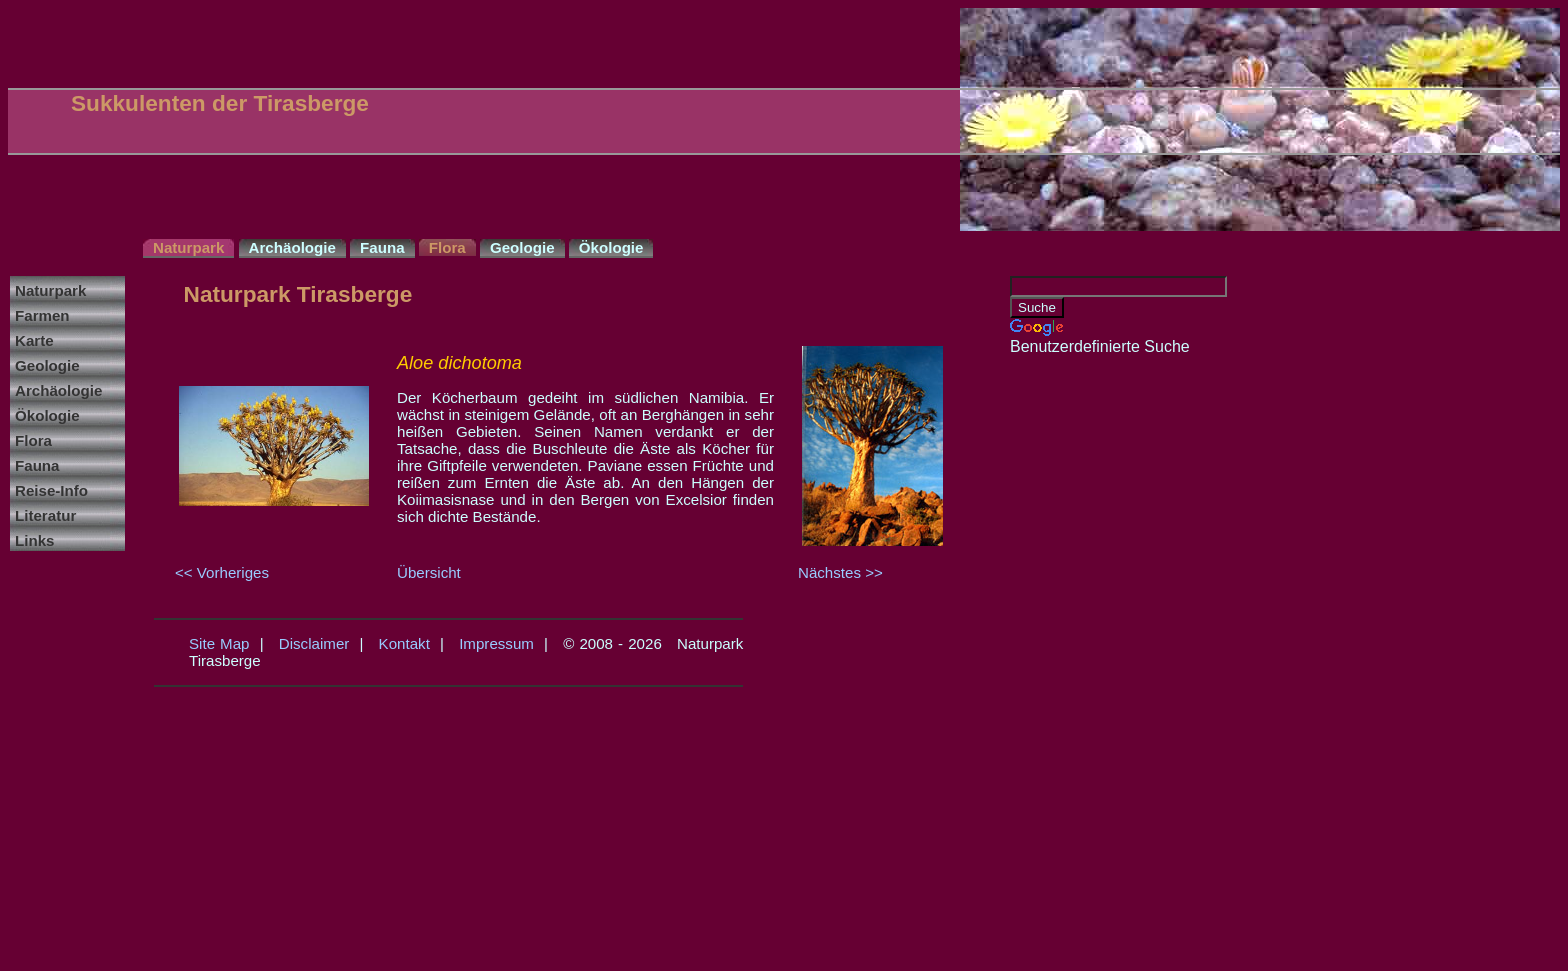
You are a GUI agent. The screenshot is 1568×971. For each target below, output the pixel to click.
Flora (33, 440)
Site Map (219, 643)
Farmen (42, 315)
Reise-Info (51, 490)
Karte (34, 340)
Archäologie (58, 390)
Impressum (496, 643)
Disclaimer (314, 643)
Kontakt (404, 643)
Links (34, 540)
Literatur (45, 515)
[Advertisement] (1090, 656)
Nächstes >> (840, 572)
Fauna (37, 465)
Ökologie (47, 415)
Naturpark (50, 290)
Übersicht (429, 572)
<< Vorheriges (222, 572)
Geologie (47, 365)
